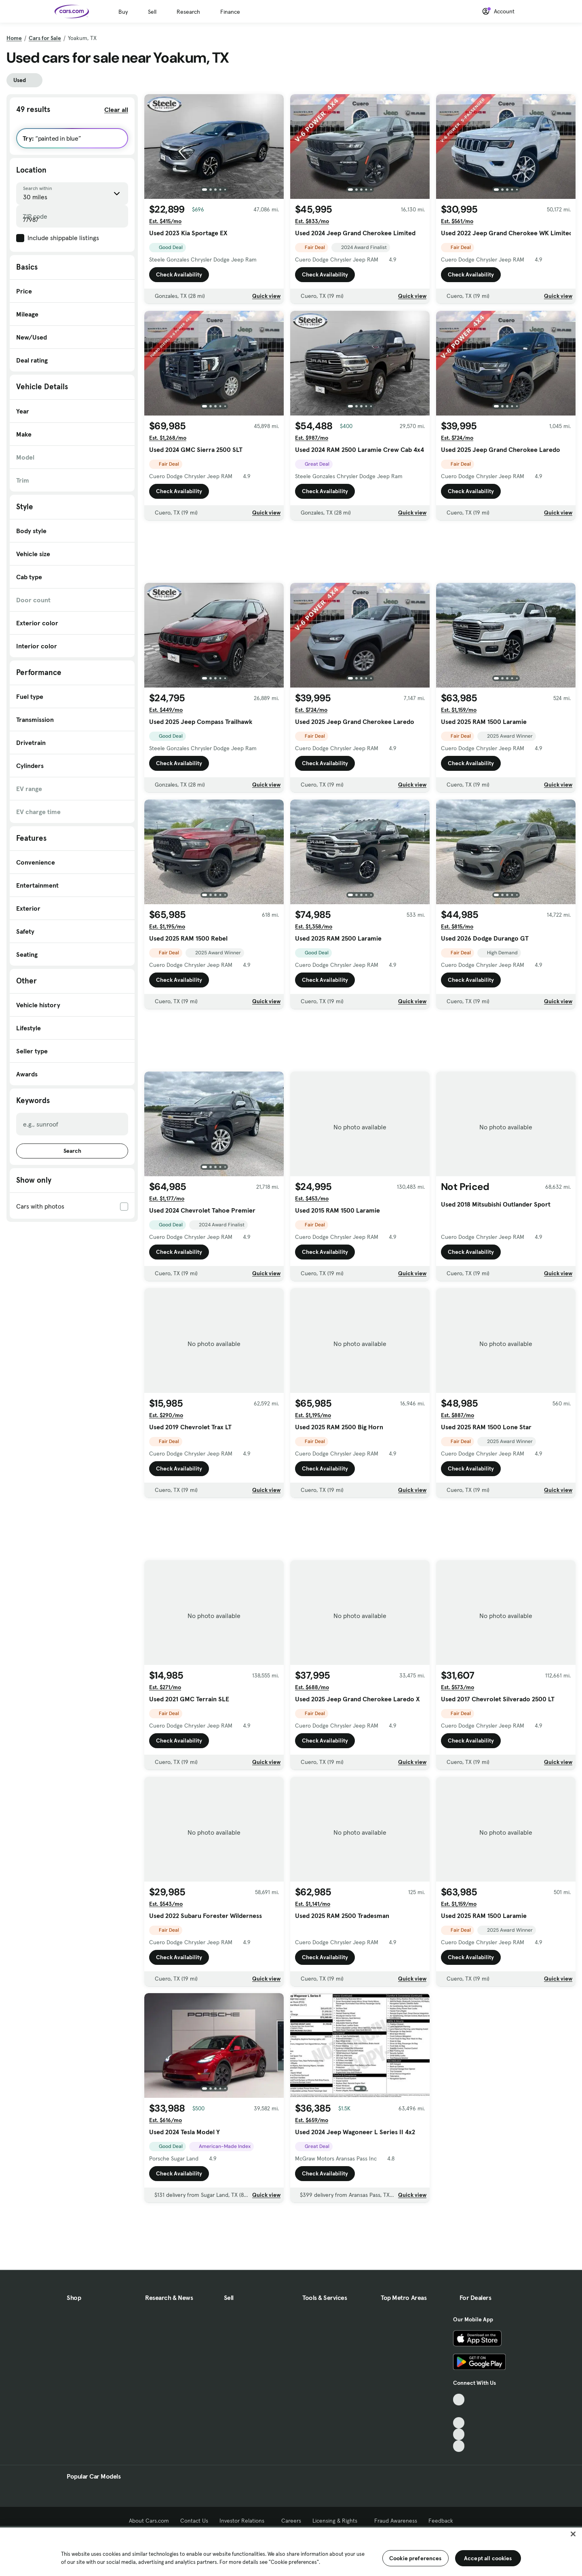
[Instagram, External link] (459, 2434)
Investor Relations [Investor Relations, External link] (244, 2520)
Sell (152, 11)
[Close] (573, 2534)
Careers (291, 2520)
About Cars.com (149, 2520)
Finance (230, 11)
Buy (123, 11)
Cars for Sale (45, 38)
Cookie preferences (415, 2558)
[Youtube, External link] (459, 2423)
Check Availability (179, 274)
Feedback (440, 2520)
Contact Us (194, 2520)
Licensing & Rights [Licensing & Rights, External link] (337, 2520)
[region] (291, 2551)
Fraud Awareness (395, 2520)
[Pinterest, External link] (459, 2446)
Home (14, 38)
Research (188, 11)
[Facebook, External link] (459, 2411)
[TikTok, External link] (459, 2399)
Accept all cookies (488, 2558)
